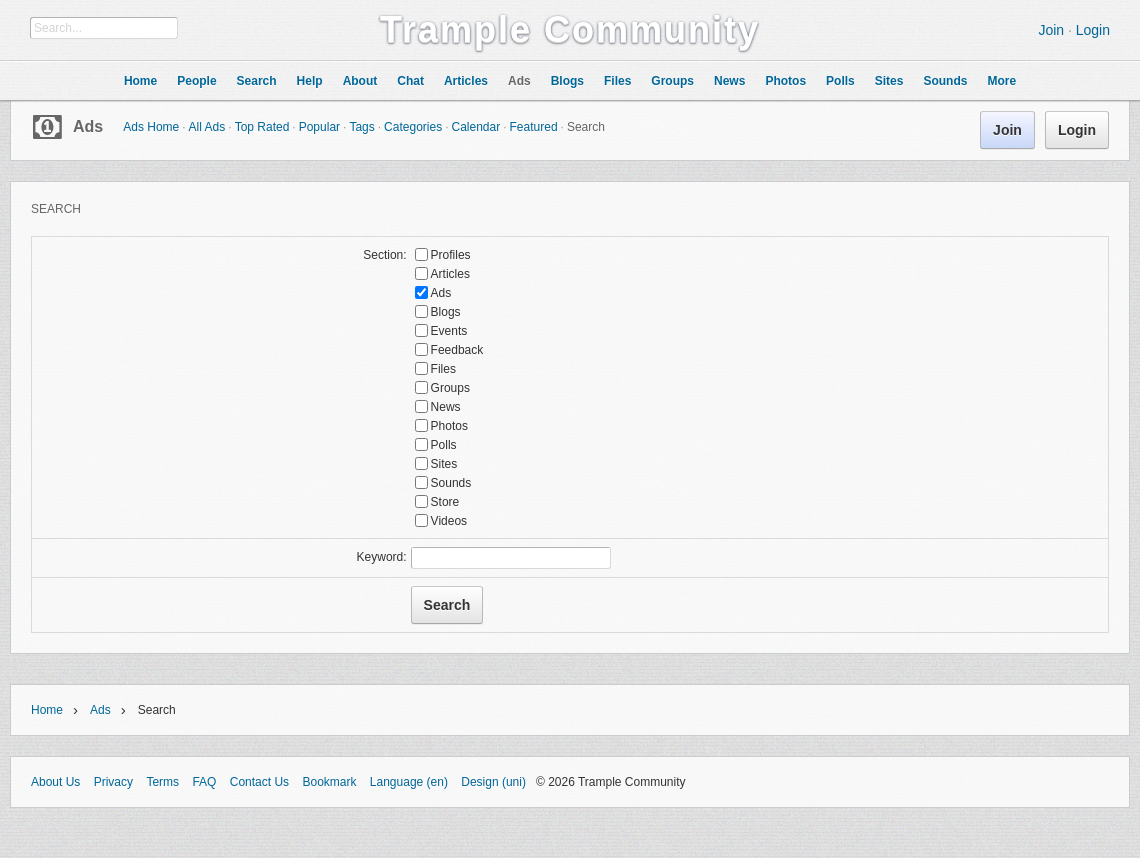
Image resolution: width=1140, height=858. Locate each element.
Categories (413, 127)
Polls (444, 445)
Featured (534, 127)
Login (1093, 30)
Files (443, 369)
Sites (444, 464)
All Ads (207, 127)
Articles (450, 274)
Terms (162, 782)
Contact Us (259, 782)
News (446, 407)
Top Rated (262, 127)
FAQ (204, 782)
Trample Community (570, 29)
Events (449, 331)
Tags (361, 127)
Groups (450, 388)
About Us (55, 782)
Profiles (451, 255)
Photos (449, 426)
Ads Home (151, 127)
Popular (319, 127)
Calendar (475, 127)
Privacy (113, 782)
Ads (88, 126)
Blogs (446, 312)
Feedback (457, 350)
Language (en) (409, 782)
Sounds (451, 483)
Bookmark (329, 782)
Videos (449, 521)
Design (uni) (493, 782)
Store (445, 502)
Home (47, 710)
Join (1051, 30)
